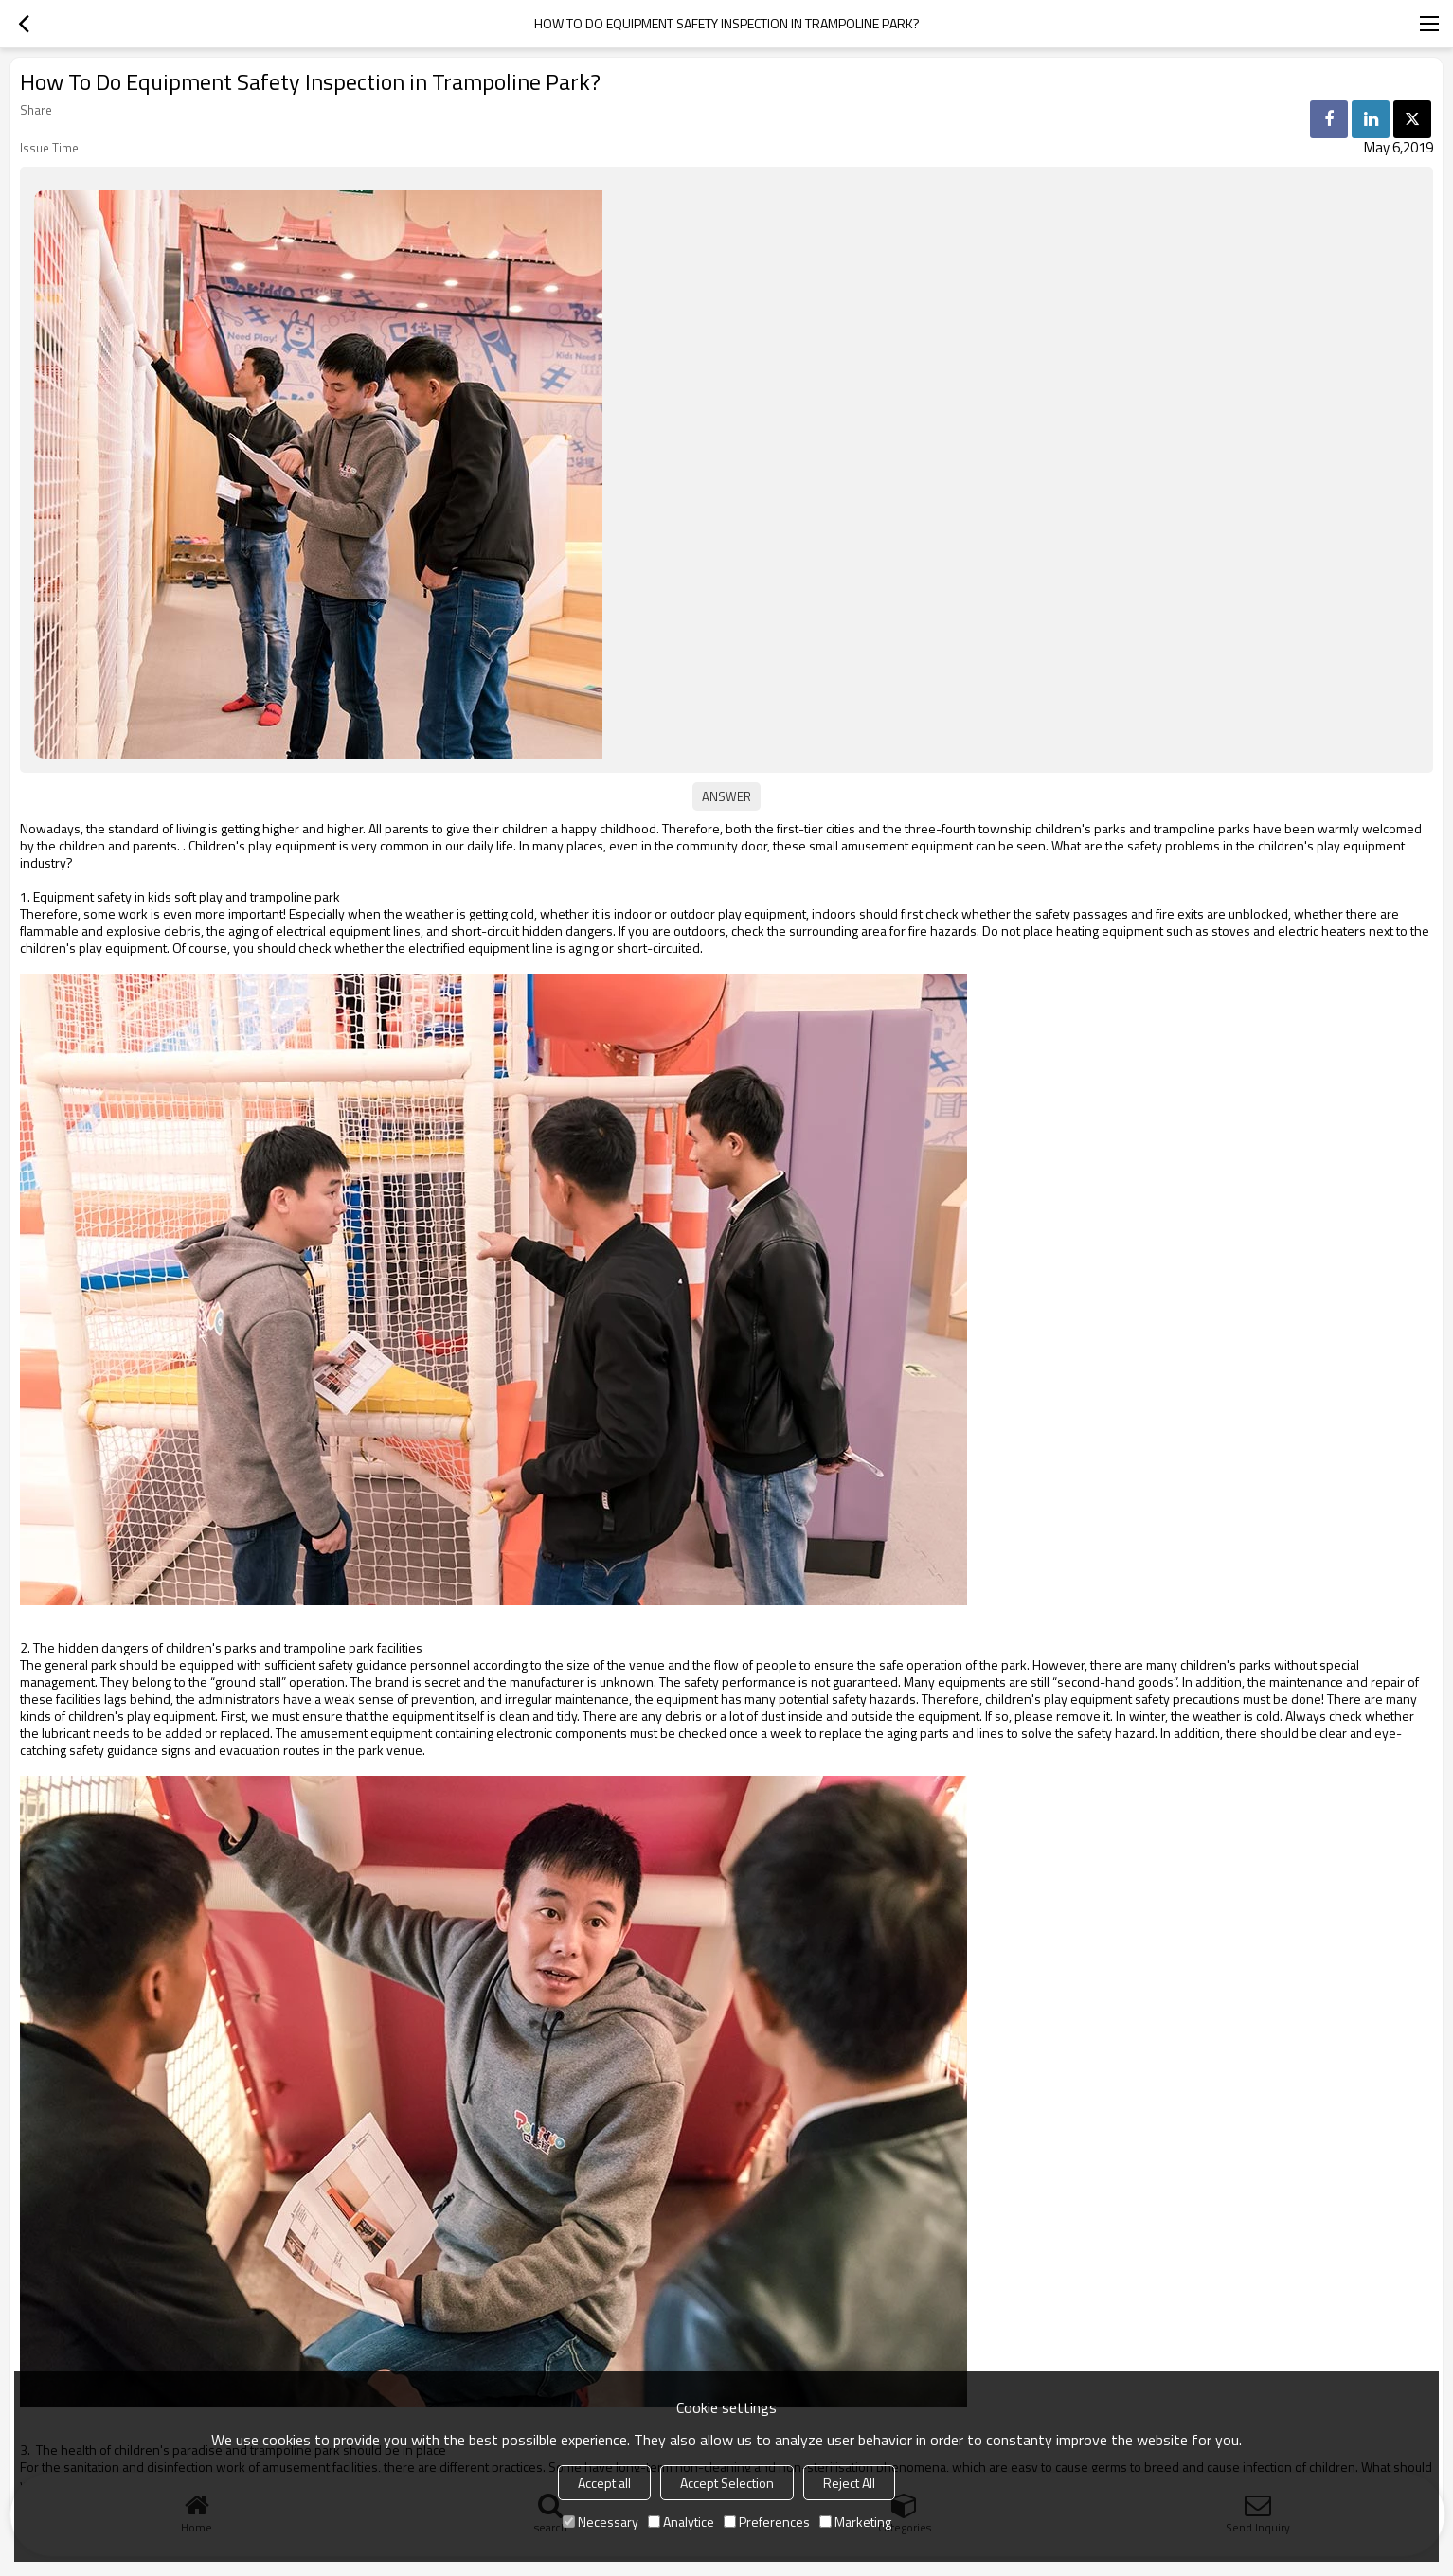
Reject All (849, 2483)
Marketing (855, 2521)
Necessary (600, 2521)
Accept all (604, 2483)
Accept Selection (727, 2483)
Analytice (681, 2521)
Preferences (767, 2521)
